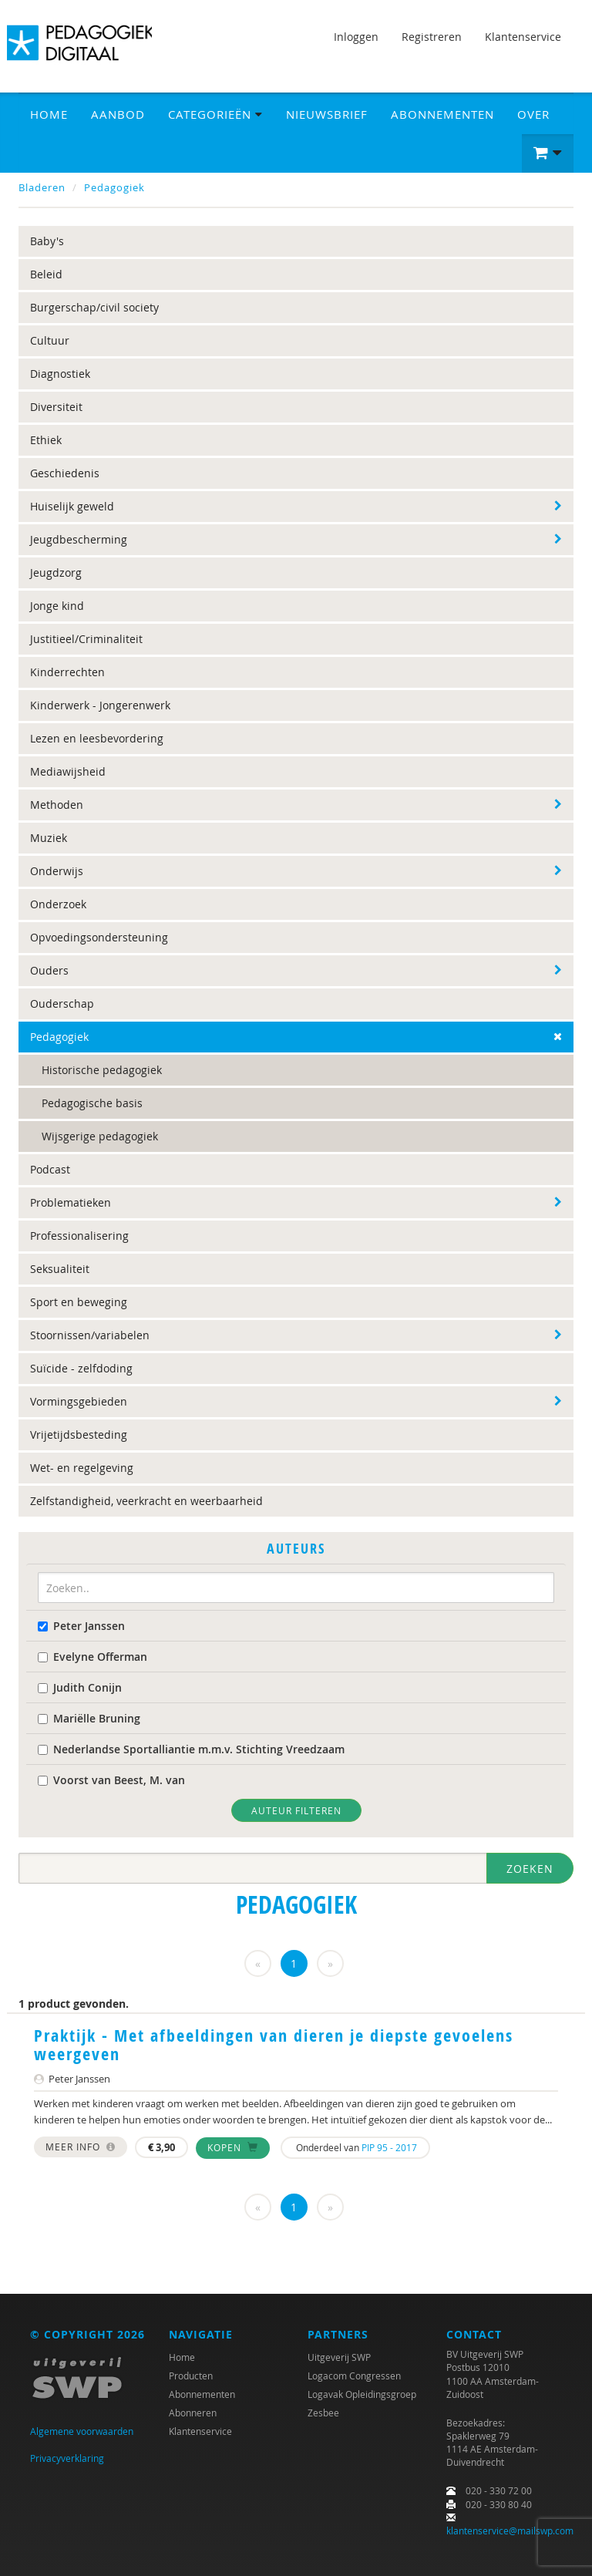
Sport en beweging (78, 1302)
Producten (191, 2375)
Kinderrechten (67, 672)
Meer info (80, 2146)
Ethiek (46, 440)
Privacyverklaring (67, 2458)
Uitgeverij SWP (339, 2357)
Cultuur (49, 340)
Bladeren (42, 187)
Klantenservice (523, 36)
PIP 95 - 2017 (389, 2147)
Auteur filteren (296, 1810)
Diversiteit (56, 406)
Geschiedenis (64, 473)
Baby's (47, 241)
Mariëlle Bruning (89, 1718)
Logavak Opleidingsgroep (362, 2394)
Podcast (50, 1169)
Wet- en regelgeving (81, 1467)
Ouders (49, 970)
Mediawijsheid (68, 771)
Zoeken (529, 1868)
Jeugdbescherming (78, 539)
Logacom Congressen (354, 2375)
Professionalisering (79, 1235)
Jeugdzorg (56, 572)
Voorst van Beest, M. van (111, 1780)
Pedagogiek (114, 187)
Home (49, 114)
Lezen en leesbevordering (96, 738)
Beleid (46, 274)
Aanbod (118, 114)
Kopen (232, 2147)
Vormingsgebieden (78, 1401)
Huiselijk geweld (72, 506)
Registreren (432, 36)
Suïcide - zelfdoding (81, 1368)
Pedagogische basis (92, 1103)
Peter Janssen (81, 1625)
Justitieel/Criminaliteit (86, 638)
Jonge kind (57, 605)
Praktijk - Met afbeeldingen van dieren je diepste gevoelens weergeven (273, 2045)
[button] (548, 153)
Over (533, 114)
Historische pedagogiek (102, 1069)
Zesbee (323, 2412)
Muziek (48, 837)
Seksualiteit (59, 1268)
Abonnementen (442, 114)
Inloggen (356, 36)
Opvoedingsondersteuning (99, 937)
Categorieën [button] (215, 114)
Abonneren (193, 2412)
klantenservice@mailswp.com (510, 2530)
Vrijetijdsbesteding (78, 1434)
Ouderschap (62, 1003)
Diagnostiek (60, 373)
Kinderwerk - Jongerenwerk (100, 705)
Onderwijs (56, 871)
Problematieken (70, 1202)
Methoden (56, 804)
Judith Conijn (80, 1687)
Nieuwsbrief (327, 114)
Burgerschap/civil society (94, 307)
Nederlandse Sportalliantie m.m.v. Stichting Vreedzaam (191, 1749)
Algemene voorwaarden (81, 2431)
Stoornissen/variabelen (90, 1335)
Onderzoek (58, 904)
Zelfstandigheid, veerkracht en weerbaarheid (146, 1500)
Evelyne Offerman (92, 1656)
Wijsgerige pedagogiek (100, 1136)
